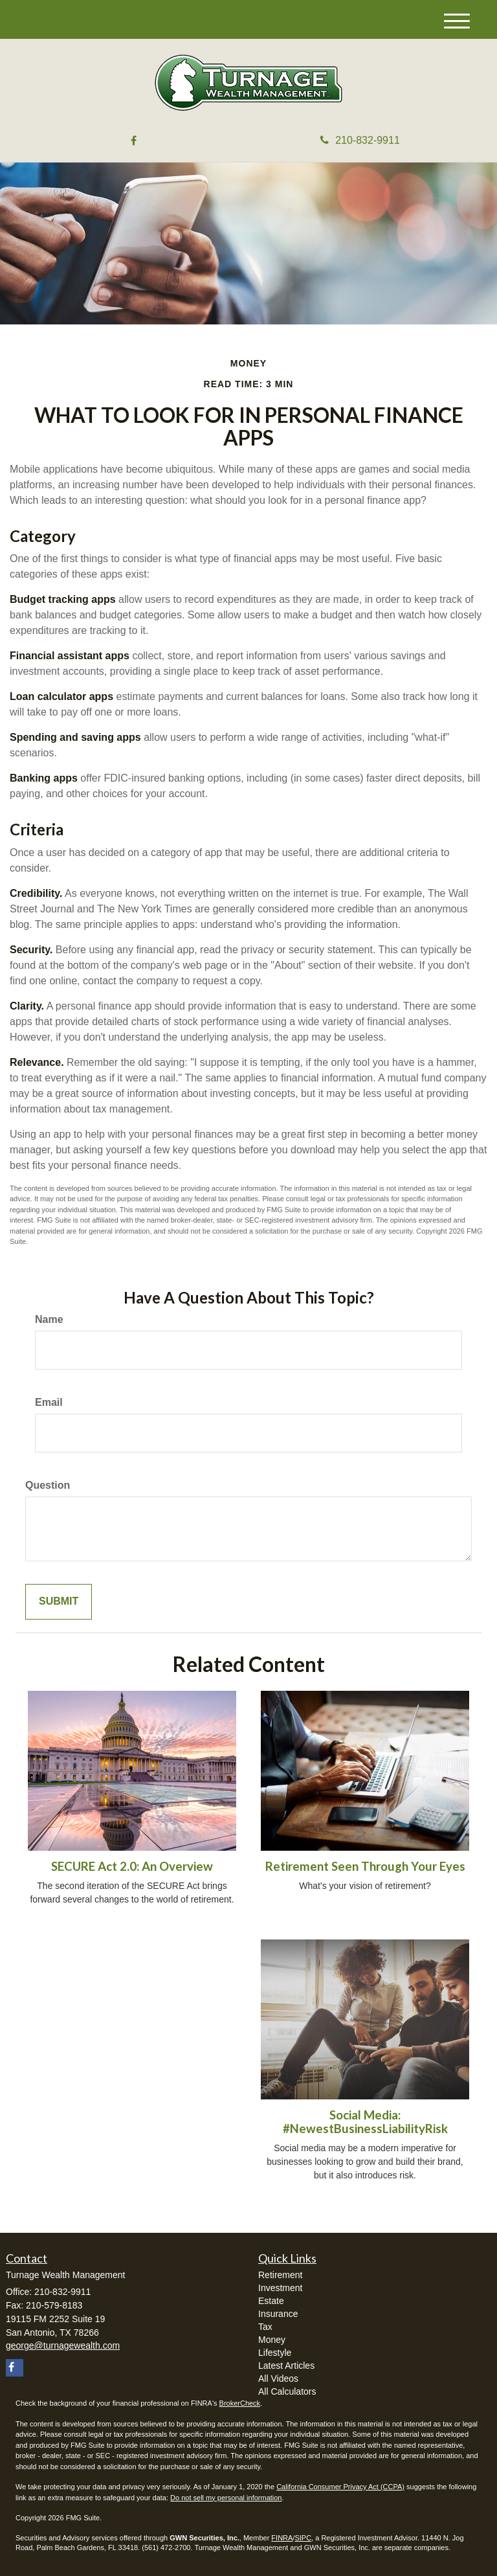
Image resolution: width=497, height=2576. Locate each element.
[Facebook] (134, 141)
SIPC (302, 2538)
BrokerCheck (240, 2403)
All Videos (278, 2378)
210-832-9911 (360, 140)
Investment (280, 2288)
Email (49, 1402)
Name (49, 1319)
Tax (265, 2327)
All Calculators (287, 2391)
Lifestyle (274, 2352)
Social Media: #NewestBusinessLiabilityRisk (365, 2122)
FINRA (282, 2538)
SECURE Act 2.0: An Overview (132, 1866)
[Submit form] (58, 1602)
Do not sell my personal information (226, 2498)
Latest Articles (286, 2365)
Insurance (278, 2314)
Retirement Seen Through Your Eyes (365, 1866)
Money (271, 2339)
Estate (271, 2301)
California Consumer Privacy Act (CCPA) (340, 2487)
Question (47, 1485)
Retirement (280, 2275)
